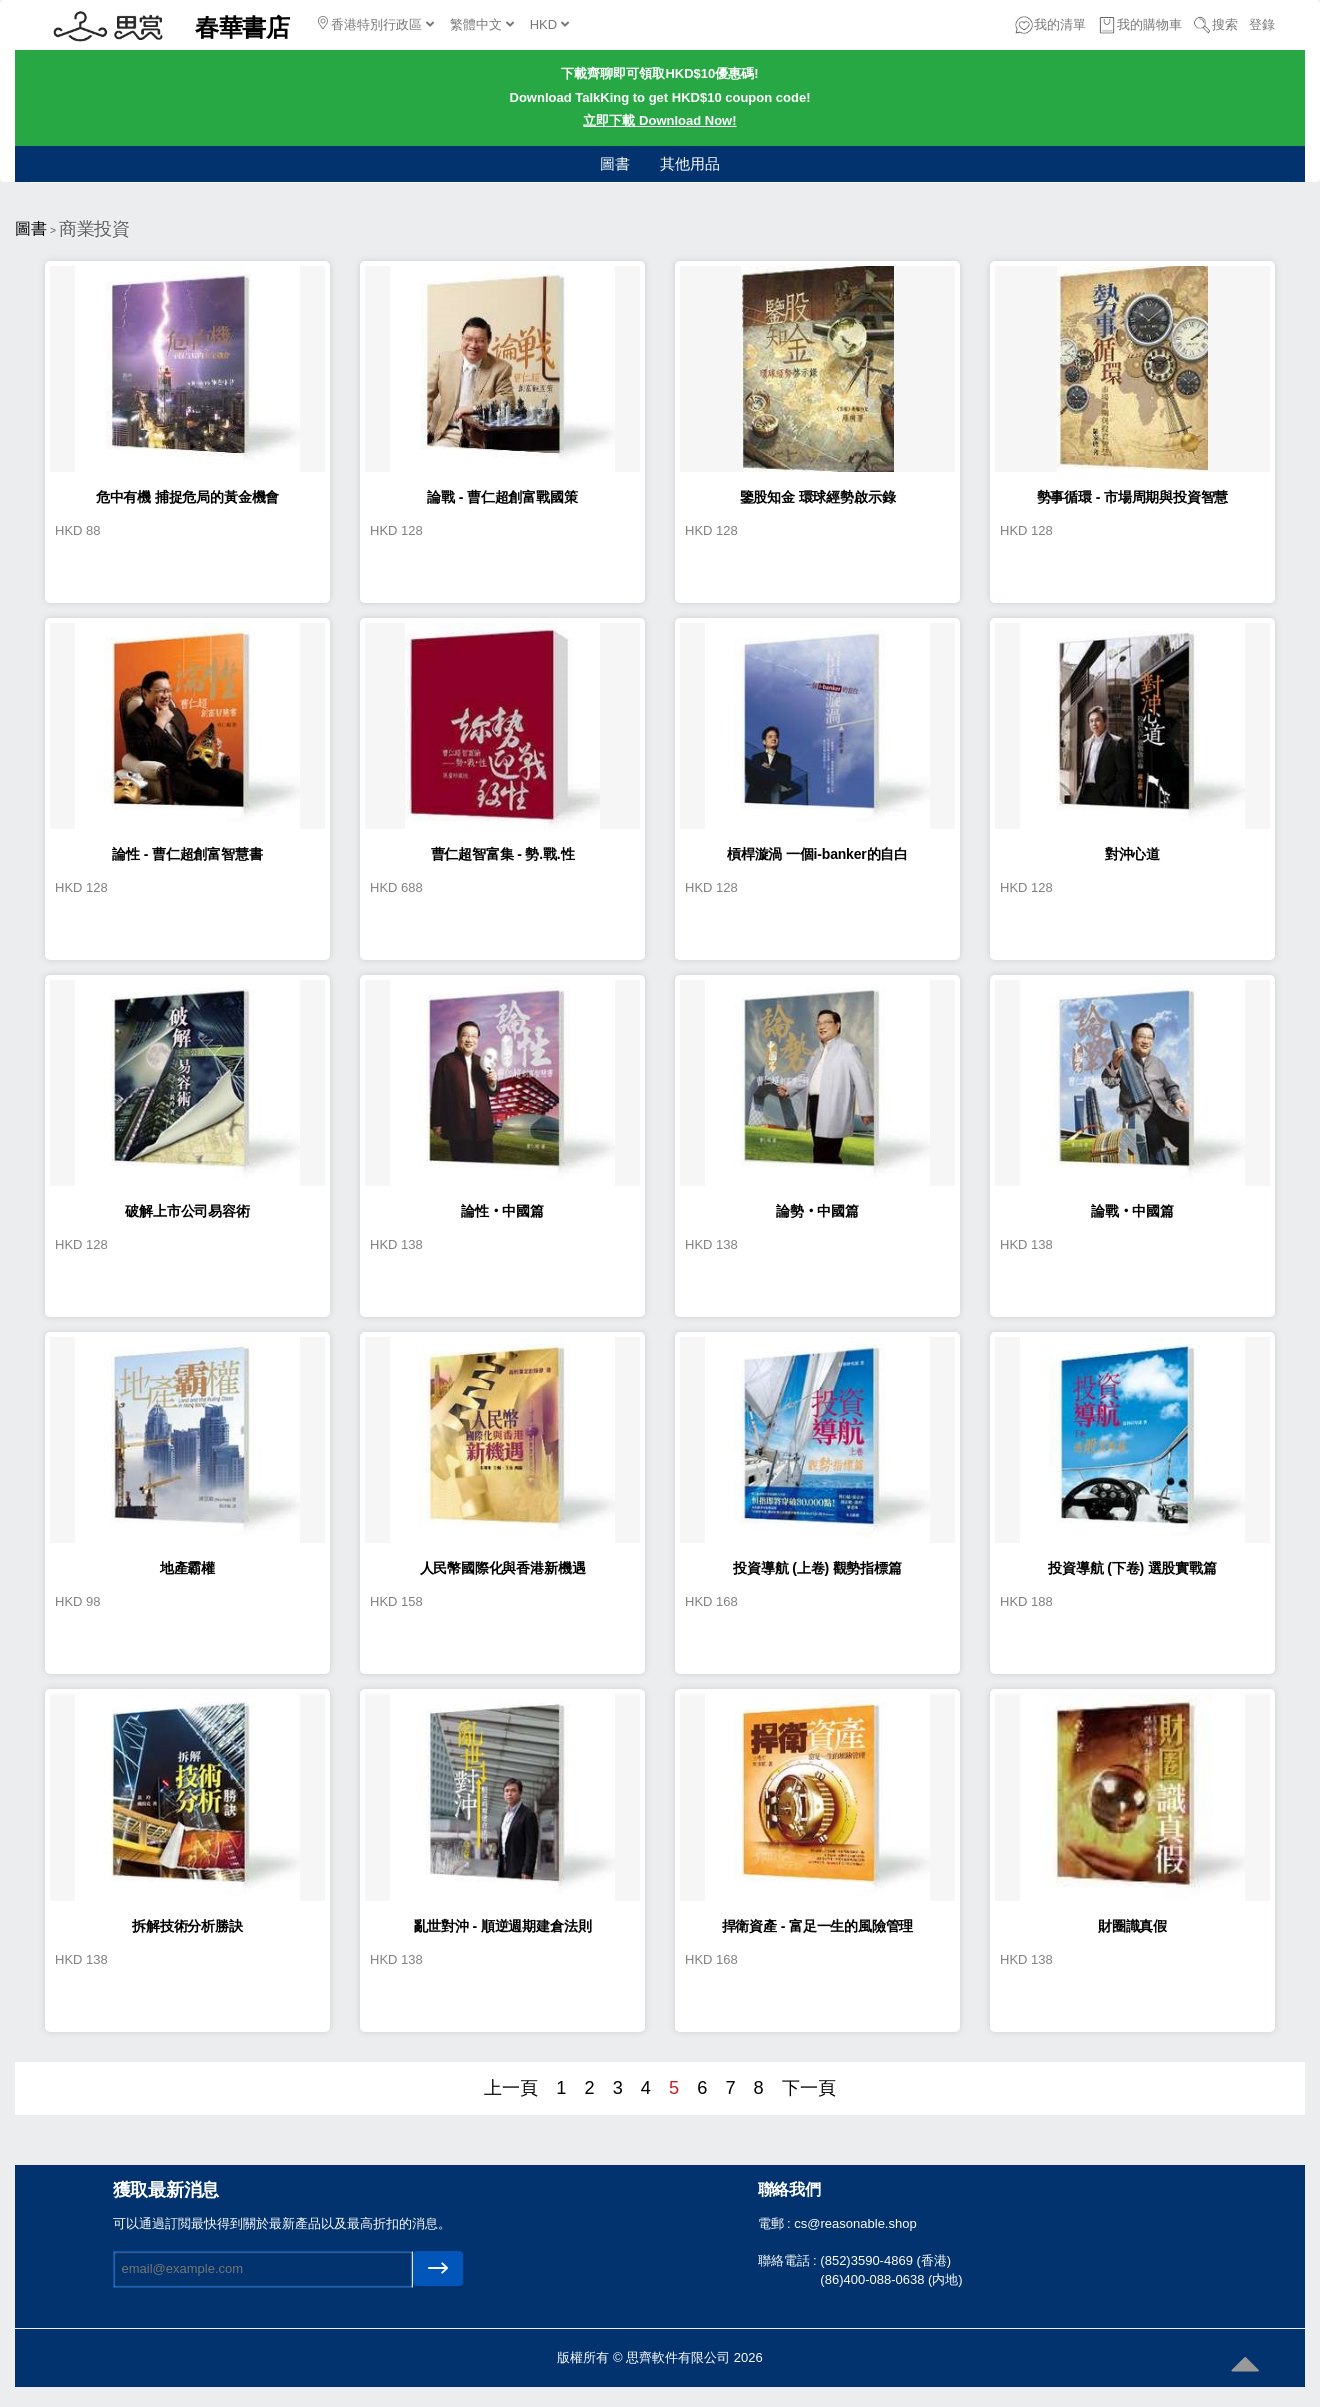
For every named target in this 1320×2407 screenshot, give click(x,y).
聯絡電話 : (789, 2260)
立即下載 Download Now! (659, 120)
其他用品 (690, 163)
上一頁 (511, 2088)
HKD (549, 24)
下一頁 (809, 2088)
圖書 (615, 163)
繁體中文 (482, 24)
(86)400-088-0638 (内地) (891, 2279)
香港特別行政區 (376, 24)
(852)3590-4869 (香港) (885, 2260)
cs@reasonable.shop (855, 2223)
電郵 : (776, 2223)
